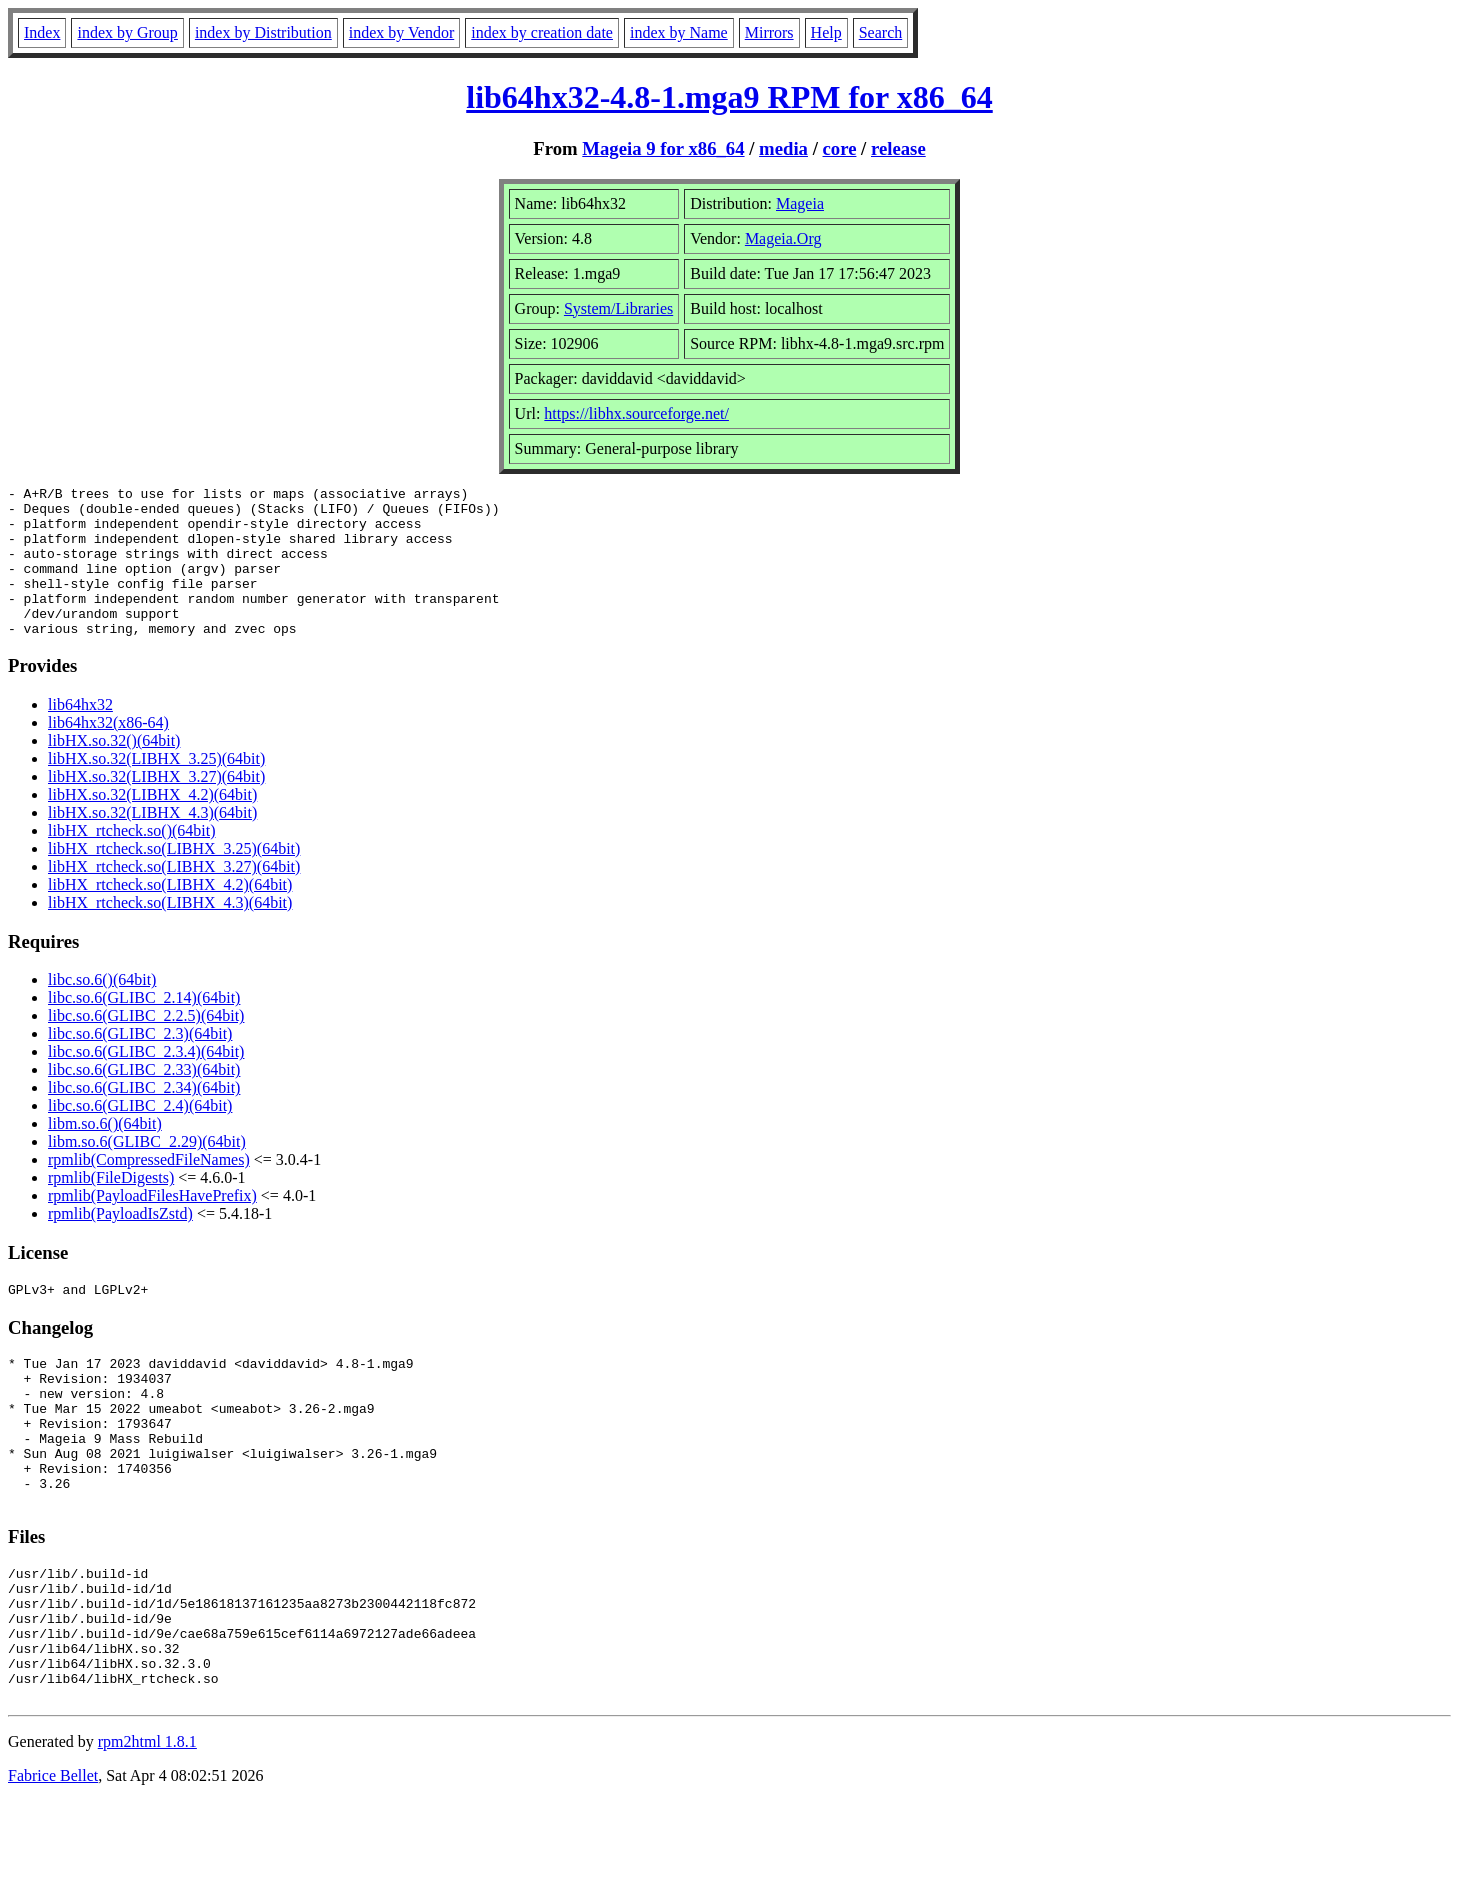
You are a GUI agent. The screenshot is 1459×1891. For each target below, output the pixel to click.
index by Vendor (401, 32)
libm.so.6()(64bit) (105, 1153)
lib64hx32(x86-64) (108, 752)
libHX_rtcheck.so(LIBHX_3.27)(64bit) (174, 896)
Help (826, 32)
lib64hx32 (80, 734)
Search (881, 32)
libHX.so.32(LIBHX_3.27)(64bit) (156, 806)
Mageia (800, 203)
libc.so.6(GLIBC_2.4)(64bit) (140, 1135)
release (898, 148)
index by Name (679, 32)
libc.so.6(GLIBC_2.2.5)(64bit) (146, 1045)
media (783, 148)
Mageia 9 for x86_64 (663, 148)
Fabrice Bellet (53, 1865)
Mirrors (769, 32)
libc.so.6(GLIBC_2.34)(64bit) (144, 1117)
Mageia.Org (783, 238)
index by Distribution (263, 32)
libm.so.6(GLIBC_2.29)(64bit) (147, 1171)
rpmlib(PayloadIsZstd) (120, 1243)
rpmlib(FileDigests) (111, 1207)
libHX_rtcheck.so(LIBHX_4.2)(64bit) (170, 914)
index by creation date (542, 32)
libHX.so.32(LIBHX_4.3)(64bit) (152, 842)
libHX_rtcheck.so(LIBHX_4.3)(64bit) (170, 932)
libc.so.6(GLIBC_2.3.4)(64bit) (146, 1081)
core (840, 148)
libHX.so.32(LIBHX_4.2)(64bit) (152, 824)
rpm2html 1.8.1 (147, 1831)
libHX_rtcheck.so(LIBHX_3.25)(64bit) (174, 878)
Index (42, 32)
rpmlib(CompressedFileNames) (149, 1189)
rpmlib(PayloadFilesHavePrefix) (152, 1225)
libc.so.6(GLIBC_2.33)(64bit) (144, 1099)
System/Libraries (618, 308)
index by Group (127, 32)
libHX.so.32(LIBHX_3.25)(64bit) (156, 788)
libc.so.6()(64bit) (102, 1009)
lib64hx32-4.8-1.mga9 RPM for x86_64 (729, 97)
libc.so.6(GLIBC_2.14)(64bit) (144, 1027)
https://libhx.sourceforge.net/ (636, 413)
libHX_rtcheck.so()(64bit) (132, 860)
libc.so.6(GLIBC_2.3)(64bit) (140, 1063)
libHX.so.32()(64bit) (114, 770)
